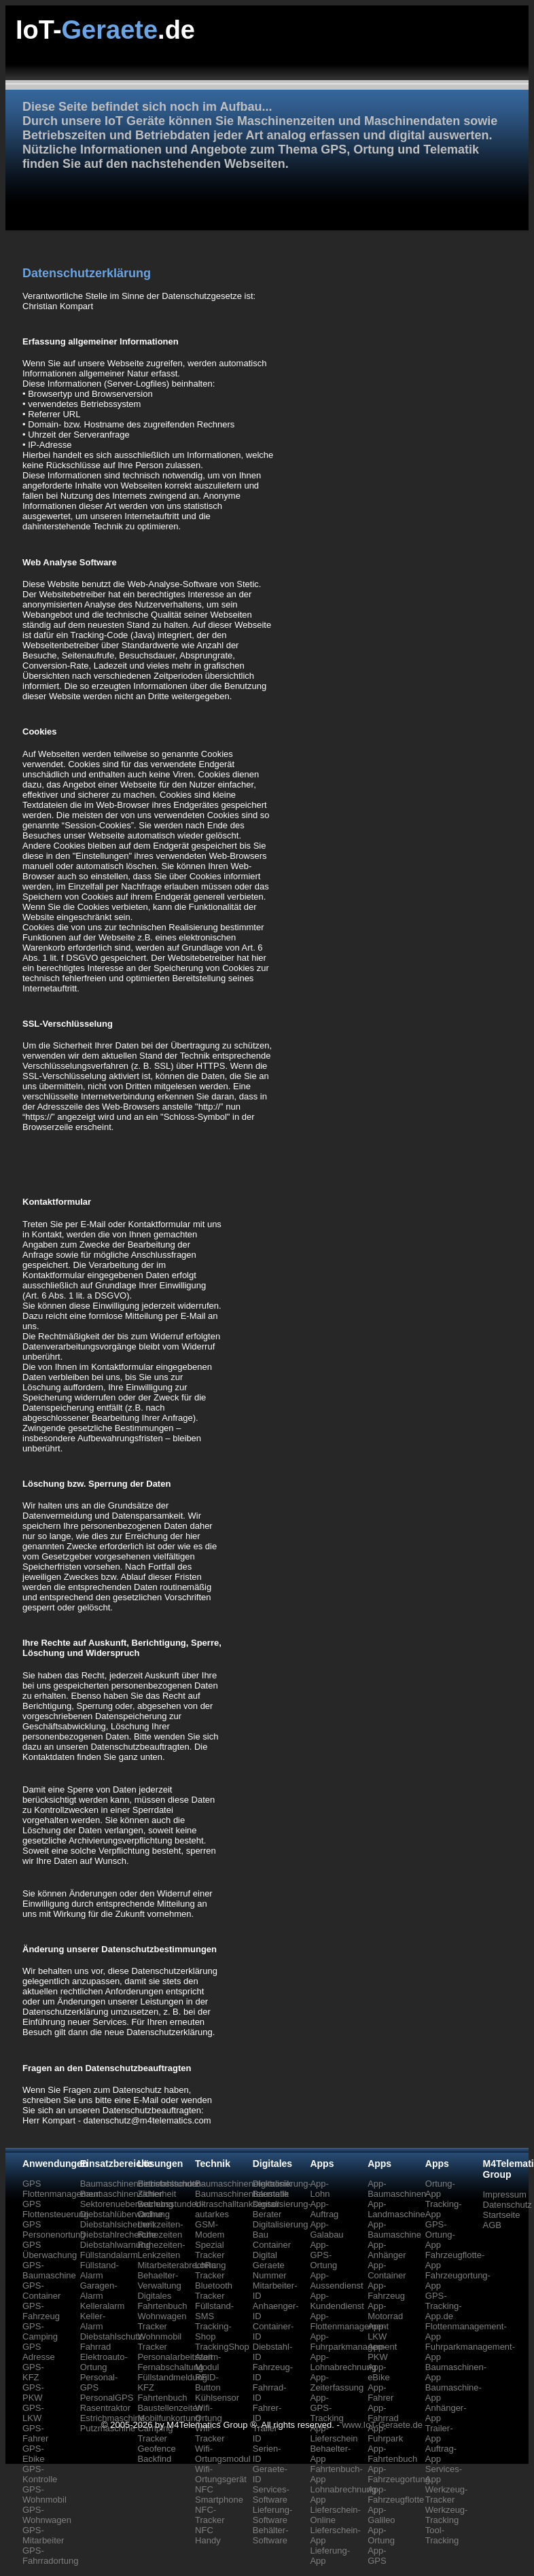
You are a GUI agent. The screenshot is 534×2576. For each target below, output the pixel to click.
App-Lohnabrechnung (343, 2362)
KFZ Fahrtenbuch (162, 2392)
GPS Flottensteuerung (55, 2209)
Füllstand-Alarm (99, 2270)
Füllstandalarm (109, 2255)
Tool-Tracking (442, 2535)
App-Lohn (320, 2188)
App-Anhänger (387, 2250)
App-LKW (377, 2331)
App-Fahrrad (383, 2413)
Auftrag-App (441, 2453)
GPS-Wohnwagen (46, 2515)
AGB (492, 2225)
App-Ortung (381, 2535)
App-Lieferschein (333, 2433)
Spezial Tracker (210, 2250)
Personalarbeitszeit (175, 2357)
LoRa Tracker (210, 2270)
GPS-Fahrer (35, 2433)
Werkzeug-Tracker (446, 2494)
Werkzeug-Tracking (446, 2515)
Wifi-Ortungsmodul (223, 2453)
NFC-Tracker (210, 2515)
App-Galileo (381, 2515)
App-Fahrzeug (386, 2290)
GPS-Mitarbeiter (43, 2535)
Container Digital (272, 2250)
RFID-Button (208, 2382)
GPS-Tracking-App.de (443, 2306)
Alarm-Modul (208, 2362)
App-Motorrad (385, 2311)
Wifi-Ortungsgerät (221, 2474)
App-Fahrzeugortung (399, 2474)
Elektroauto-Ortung (104, 2362)
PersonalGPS (107, 2398)
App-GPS (377, 2555)
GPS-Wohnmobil (44, 2494)
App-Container (387, 2270)
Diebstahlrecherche (118, 2234)
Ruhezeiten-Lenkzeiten (161, 2250)
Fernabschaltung (170, 2367)
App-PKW (378, 2352)
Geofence (156, 2448)
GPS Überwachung (49, 2250)
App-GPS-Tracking (326, 2408)
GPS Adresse (38, 2352)
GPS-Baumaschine (49, 2270)
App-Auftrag (324, 2209)
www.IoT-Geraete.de (382, 2425)
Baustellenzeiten (169, 2408)
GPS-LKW (33, 2413)
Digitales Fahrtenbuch (162, 2301)
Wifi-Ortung (208, 2413)
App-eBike (379, 2372)
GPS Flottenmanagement (61, 2188)
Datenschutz (507, 2205)
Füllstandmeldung (172, 2377)
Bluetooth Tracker (213, 2290)
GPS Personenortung (54, 2229)
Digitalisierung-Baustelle (282, 2188)
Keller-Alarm (93, 2321)
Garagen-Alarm (99, 2290)
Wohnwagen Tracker (161, 2321)
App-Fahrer (380, 2392)
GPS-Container (41, 2290)
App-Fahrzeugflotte (396, 2494)
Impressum (505, 2194)
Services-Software (271, 2494)
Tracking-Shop (213, 2331)
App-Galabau (326, 2229)
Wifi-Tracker (210, 2433)
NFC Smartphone (219, 2494)
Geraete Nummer (270, 2270)
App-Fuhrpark (385, 2433)
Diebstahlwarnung (115, 2245)
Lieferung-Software (273, 2515)
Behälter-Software (271, 2535)
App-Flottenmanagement (349, 2321)
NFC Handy (208, 2535)
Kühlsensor (217, 2398)
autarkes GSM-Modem (212, 2224)
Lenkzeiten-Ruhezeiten (160, 2229)
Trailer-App (439, 2433)
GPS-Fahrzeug (41, 2311)
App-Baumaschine (394, 2229)
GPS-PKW (33, 2392)
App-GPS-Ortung (323, 2255)
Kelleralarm (102, 2306)
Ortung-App (440, 2188)
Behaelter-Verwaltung (159, 2280)
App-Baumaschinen (397, 2188)
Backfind (154, 2459)
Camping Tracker (155, 2433)
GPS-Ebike (33, 2453)
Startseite (501, 2215)
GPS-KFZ (33, 2372)
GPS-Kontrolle (39, 2474)
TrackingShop (222, 2347)
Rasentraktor (105, 2408)
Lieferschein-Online (335, 2515)
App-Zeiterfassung (336, 2382)
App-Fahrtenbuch (392, 2453)
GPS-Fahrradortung (50, 2555)
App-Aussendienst (336, 2280)
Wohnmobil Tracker (159, 2341)
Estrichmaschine (112, 2418)
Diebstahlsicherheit (117, 2224)
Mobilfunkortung (168, 2418)
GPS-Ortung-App (440, 2234)
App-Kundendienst (337, 2301)
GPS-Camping (40, 2331)
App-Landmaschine (396, 2209)
